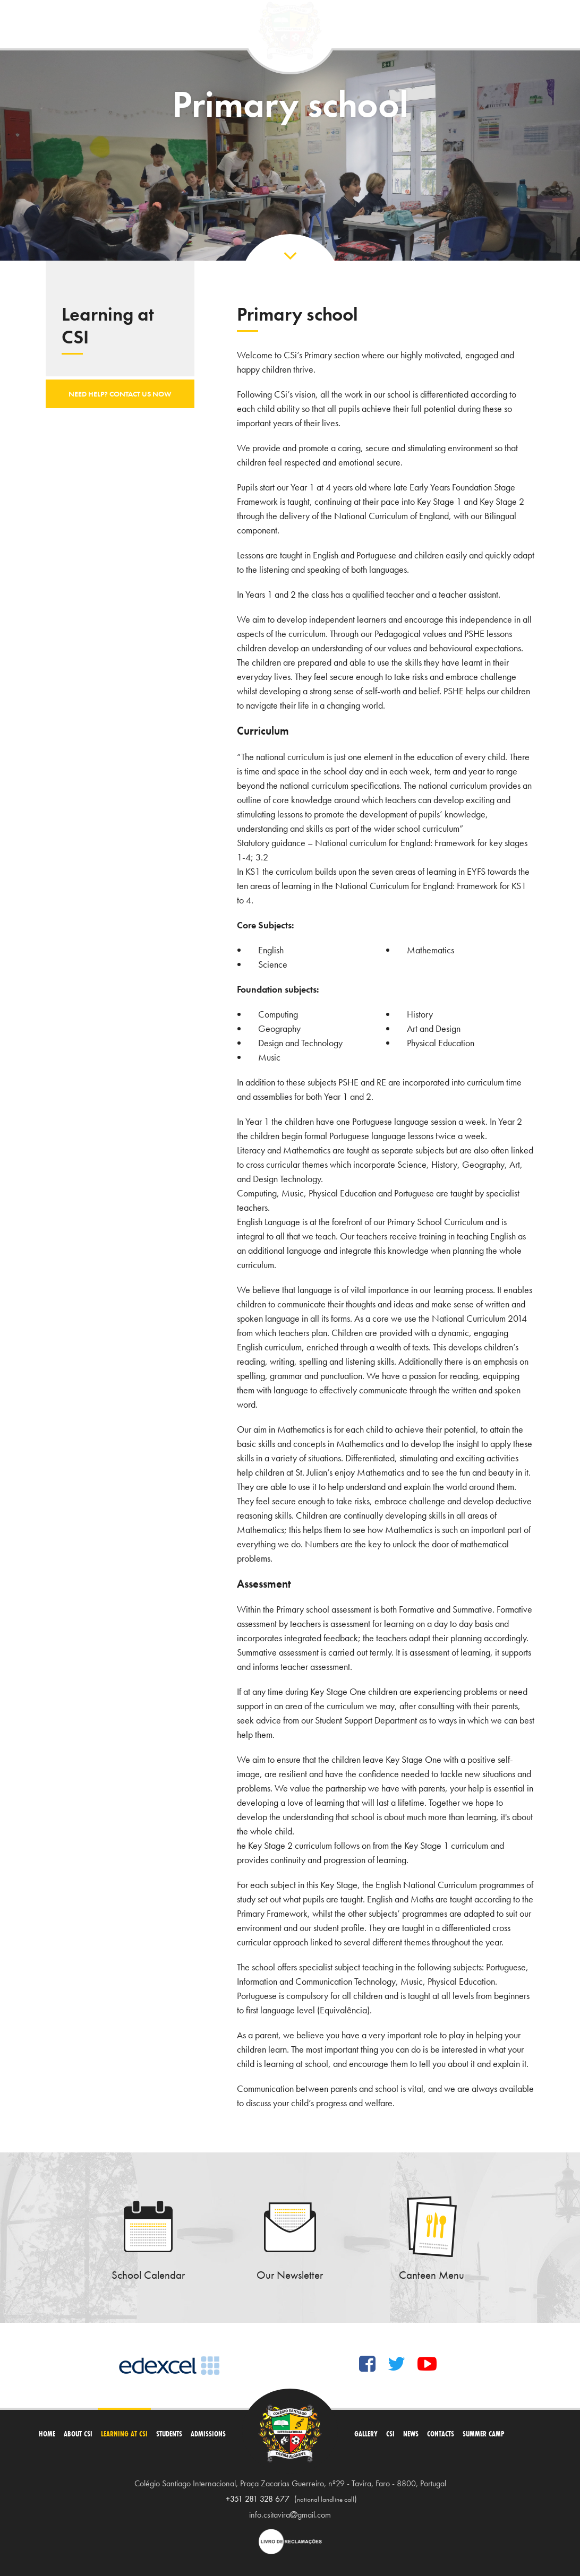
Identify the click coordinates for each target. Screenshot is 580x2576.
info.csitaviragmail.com (290, 2514)
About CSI (78, 2433)
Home (47, 2433)
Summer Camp (484, 2433)
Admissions (208, 2433)
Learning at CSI (124, 2433)
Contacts (440, 2433)
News (411, 2433)
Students (169, 2433)
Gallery (366, 2433)
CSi (390, 2433)
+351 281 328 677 (257, 2498)
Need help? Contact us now (120, 394)
